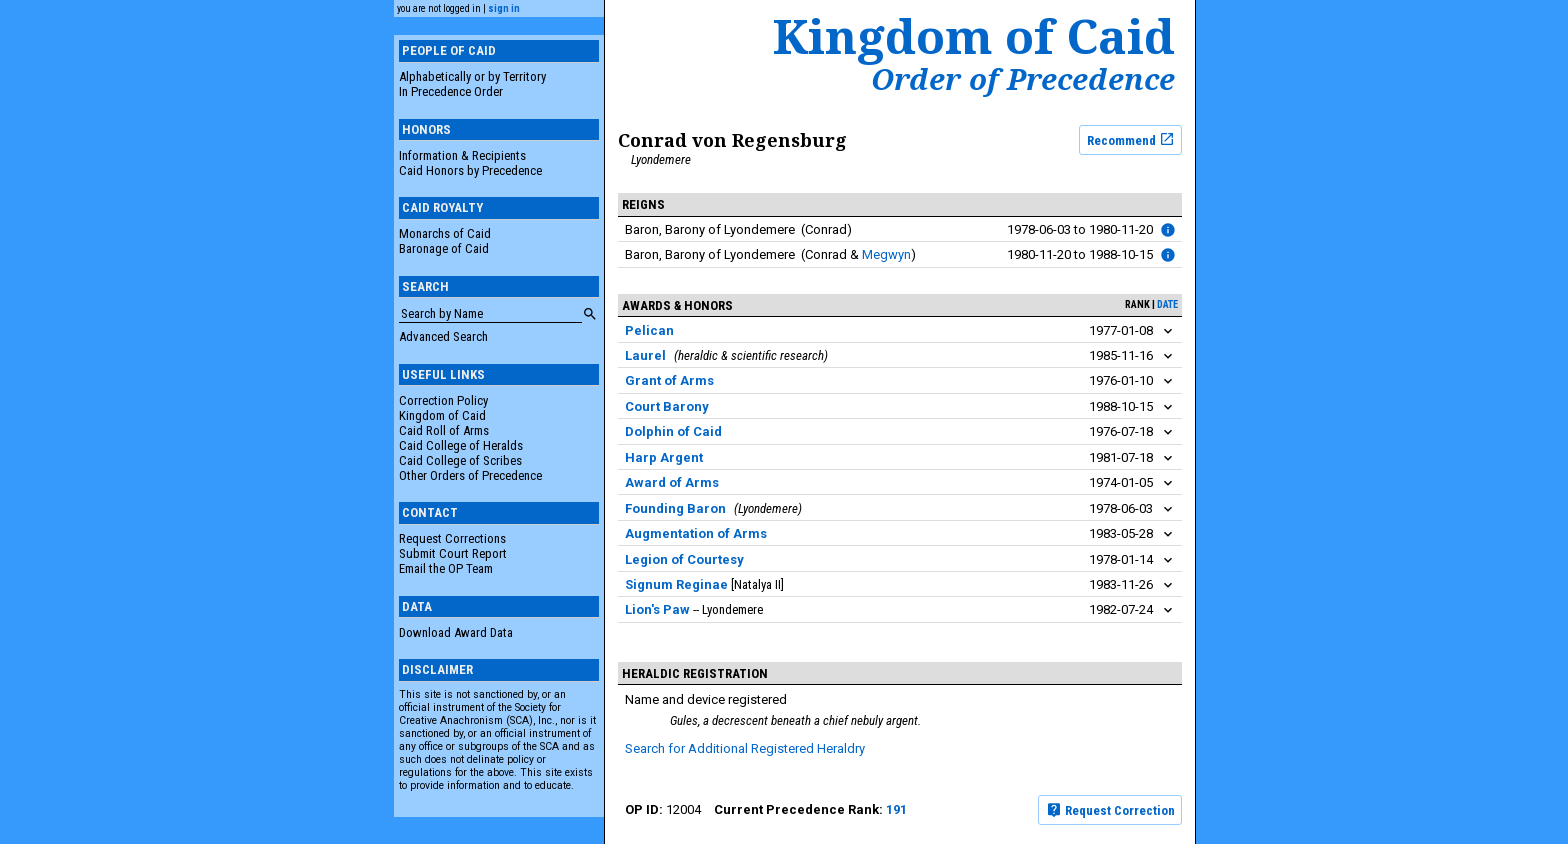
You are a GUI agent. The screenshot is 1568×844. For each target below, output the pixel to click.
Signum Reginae (676, 584)
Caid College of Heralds (461, 445)
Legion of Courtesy (684, 559)
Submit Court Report (453, 553)
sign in (504, 8)
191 (896, 809)
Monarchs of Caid (445, 233)
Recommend (1131, 139)
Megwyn (886, 254)
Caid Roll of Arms (444, 430)
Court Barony (667, 406)
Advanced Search (443, 336)
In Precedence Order (451, 91)
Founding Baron (675, 508)
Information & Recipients (462, 155)
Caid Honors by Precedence (470, 170)
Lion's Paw (657, 609)
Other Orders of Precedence (470, 475)
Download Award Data (456, 632)
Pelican (649, 330)
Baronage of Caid (444, 248)
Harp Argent (664, 457)
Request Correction (1110, 810)
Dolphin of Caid (673, 431)
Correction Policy (443, 400)
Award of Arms (672, 482)
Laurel (645, 355)
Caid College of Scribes (460, 460)
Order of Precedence (1023, 79)
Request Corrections (452, 538)
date (1167, 304)
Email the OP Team (446, 568)
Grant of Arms (669, 380)
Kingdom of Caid (442, 415)
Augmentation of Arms (696, 533)
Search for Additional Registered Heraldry (745, 748)
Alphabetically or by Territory (472, 76)
